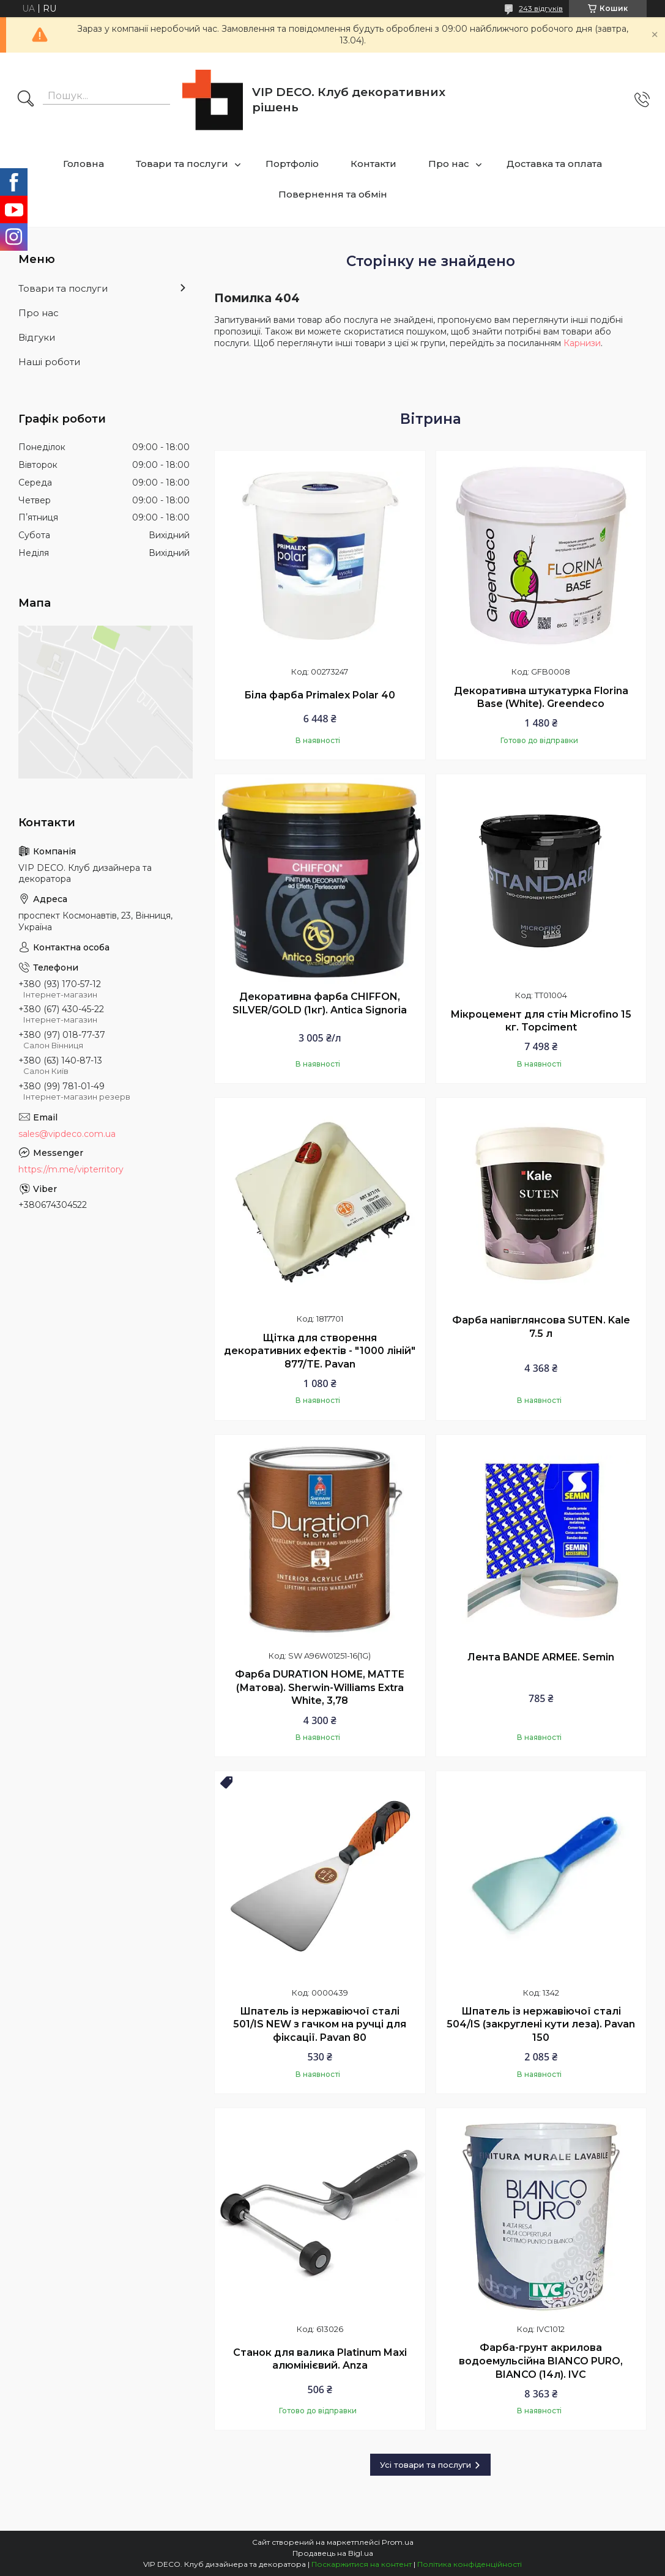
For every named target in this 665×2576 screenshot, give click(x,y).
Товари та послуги (182, 163)
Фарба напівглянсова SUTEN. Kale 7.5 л (541, 1326)
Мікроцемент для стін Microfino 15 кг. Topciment (540, 1021)
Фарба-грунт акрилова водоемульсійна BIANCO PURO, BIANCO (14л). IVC (541, 2361)
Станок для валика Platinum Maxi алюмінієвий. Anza (320, 2359)
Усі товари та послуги (425, 2465)
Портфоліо (292, 163)
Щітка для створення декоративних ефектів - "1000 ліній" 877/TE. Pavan (319, 1351)
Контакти (373, 163)
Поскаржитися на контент (361, 2564)
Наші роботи (49, 362)
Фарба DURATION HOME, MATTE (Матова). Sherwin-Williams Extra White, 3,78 (319, 1687)
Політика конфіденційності (469, 2564)
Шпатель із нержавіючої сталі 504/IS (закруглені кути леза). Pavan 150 (541, 2024)
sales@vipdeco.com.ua (67, 1133)
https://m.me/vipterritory (71, 1169)
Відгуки (36, 337)
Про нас (448, 163)
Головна (83, 163)
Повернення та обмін (332, 194)
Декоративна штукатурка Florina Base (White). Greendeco (541, 697)
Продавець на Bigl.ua (332, 2553)
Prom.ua (398, 2542)
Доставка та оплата (554, 163)
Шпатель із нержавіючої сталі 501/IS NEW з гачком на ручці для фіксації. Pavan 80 (319, 2024)
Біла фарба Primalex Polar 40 (319, 695)
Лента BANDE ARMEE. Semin (540, 1657)
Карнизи (582, 343)
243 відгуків (541, 8)
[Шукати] (25, 99)
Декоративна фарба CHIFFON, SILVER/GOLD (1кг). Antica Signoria (319, 1003)
